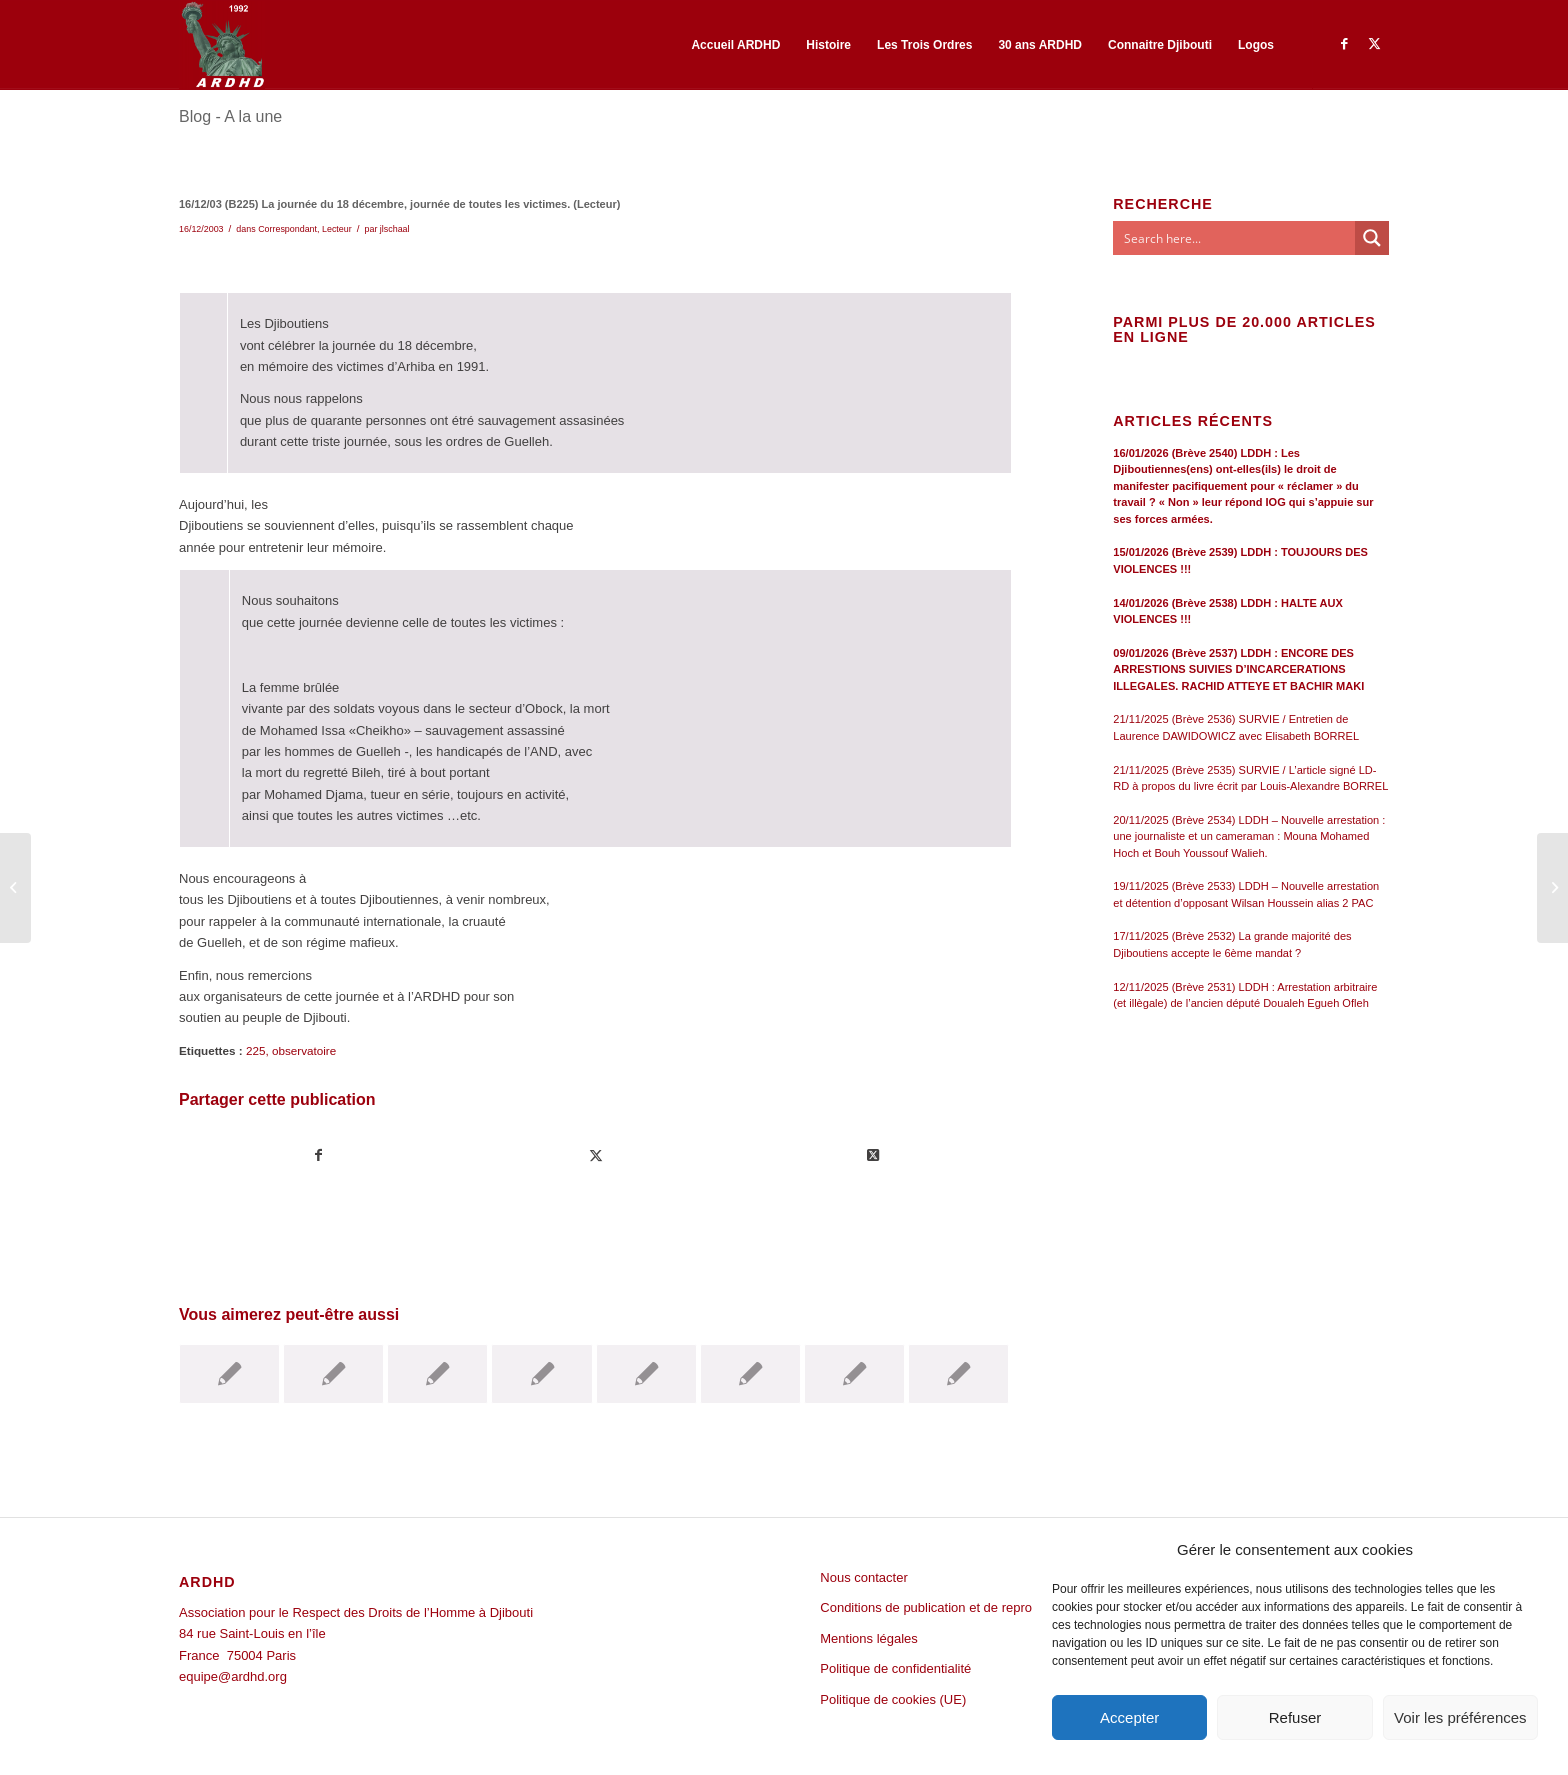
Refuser (1295, 1717)
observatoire (304, 1050)
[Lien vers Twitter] (1374, 44)
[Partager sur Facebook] (318, 1155)
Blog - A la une (230, 116)
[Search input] (1235, 238)
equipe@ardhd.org (233, 1676)
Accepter (1129, 1717)
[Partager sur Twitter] (596, 1155)
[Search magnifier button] (1372, 238)
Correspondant (287, 229)
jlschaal (395, 229)
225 (256, 1050)
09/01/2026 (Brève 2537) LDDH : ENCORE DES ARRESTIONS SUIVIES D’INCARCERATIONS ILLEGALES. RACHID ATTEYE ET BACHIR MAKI (1238, 669)
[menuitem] (735, 45)
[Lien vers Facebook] (1344, 44)
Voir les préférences (1460, 1717)
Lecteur (337, 229)
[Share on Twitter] (873, 1155)
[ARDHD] (222, 45)
